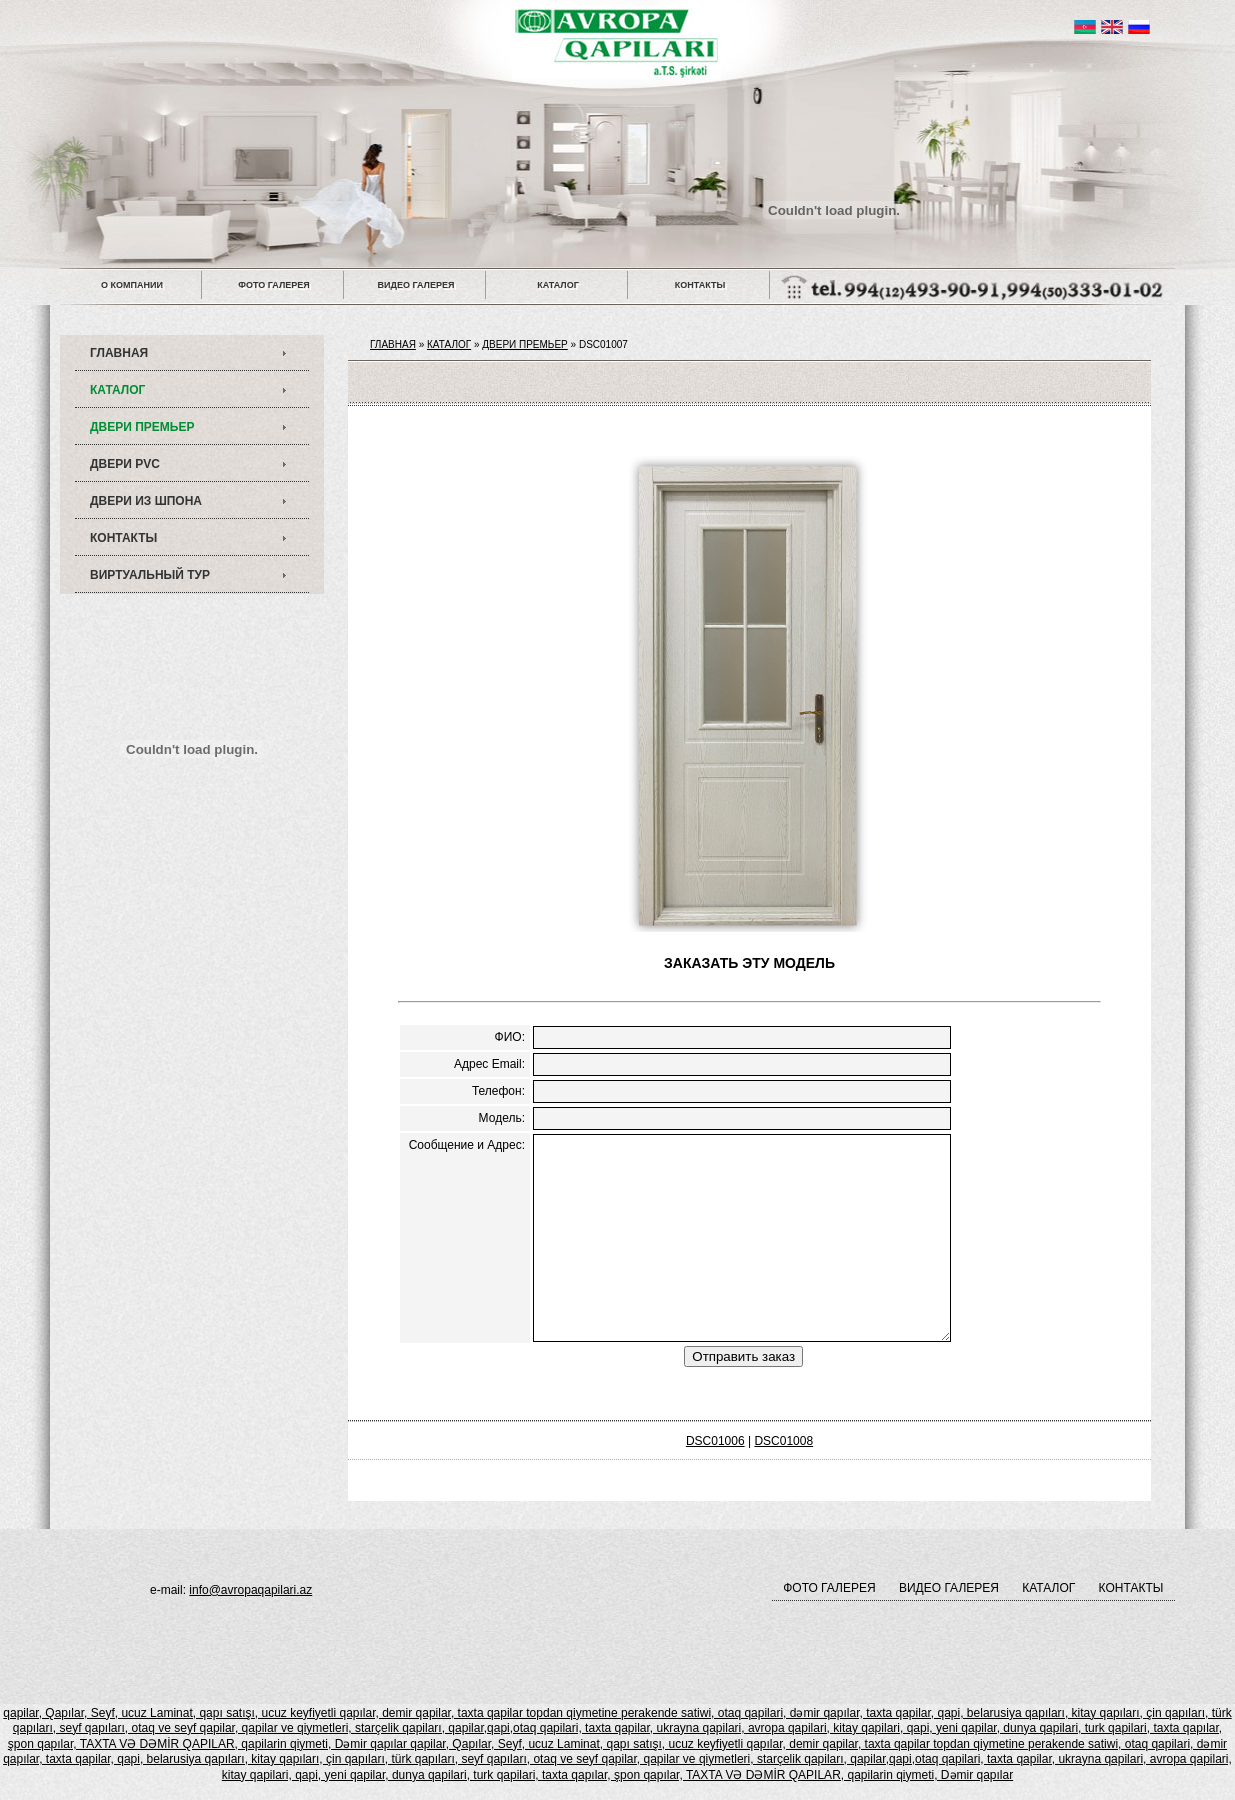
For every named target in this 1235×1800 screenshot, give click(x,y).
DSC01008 (783, 1441)
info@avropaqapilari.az (250, 1590)
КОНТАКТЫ (700, 285)
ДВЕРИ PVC (125, 464)
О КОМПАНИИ (132, 285)
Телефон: (498, 1091)
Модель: (502, 1118)
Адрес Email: (489, 1064)
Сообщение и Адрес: (467, 1145)
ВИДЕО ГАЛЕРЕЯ (416, 285)
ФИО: (510, 1037)
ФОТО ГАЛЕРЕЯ (273, 285)
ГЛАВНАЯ (119, 353)
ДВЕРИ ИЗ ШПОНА (146, 501)
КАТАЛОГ (558, 285)
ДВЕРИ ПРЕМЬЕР (142, 427)
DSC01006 (715, 1441)
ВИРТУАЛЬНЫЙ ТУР (150, 575)
